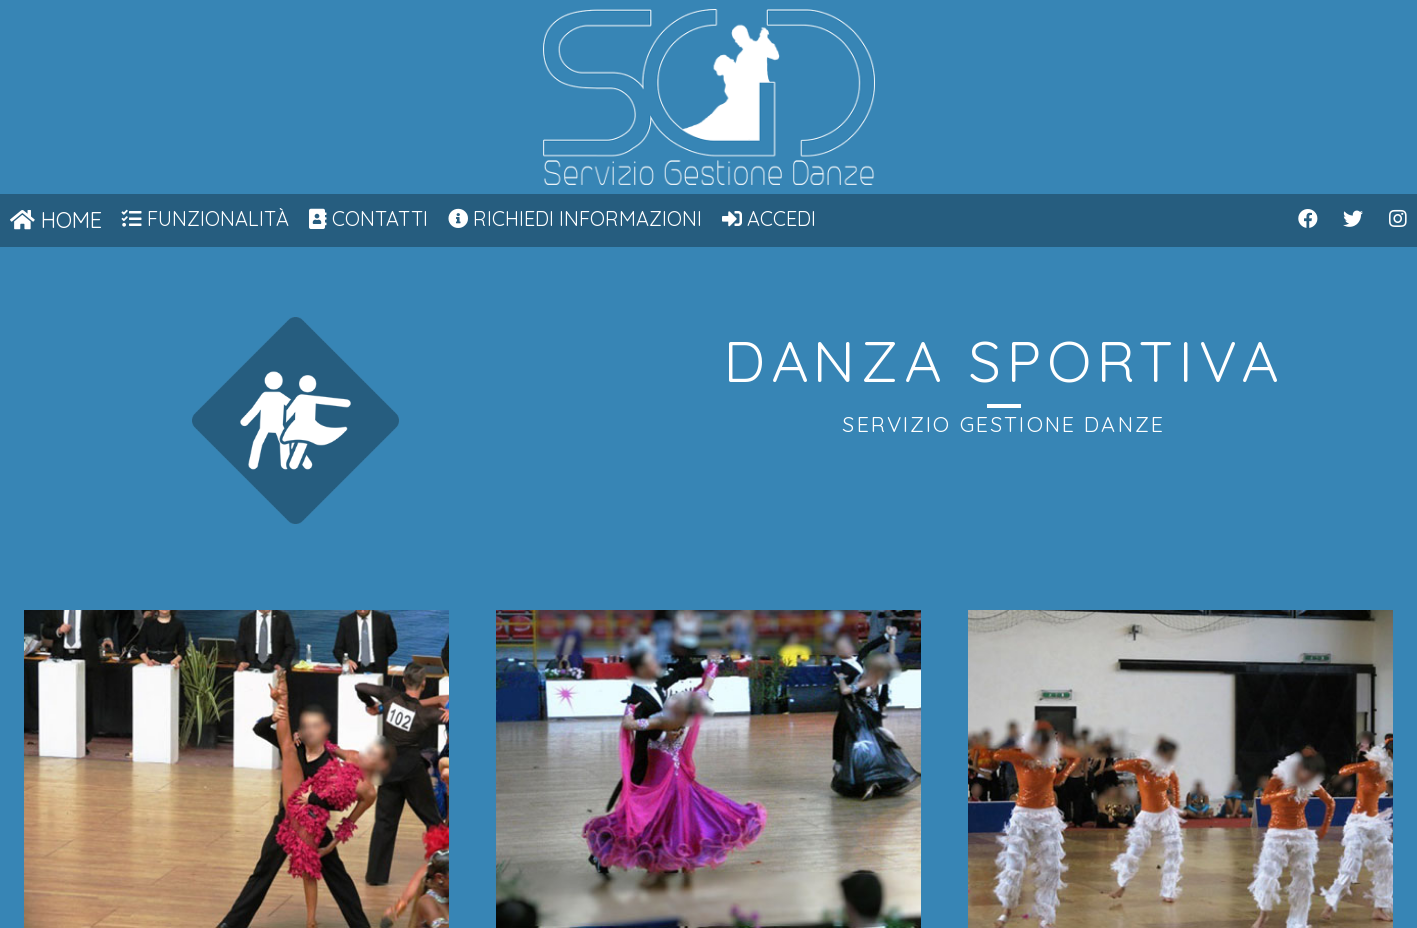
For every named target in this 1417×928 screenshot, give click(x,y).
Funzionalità (205, 218)
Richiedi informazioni (575, 218)
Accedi (769, 218)
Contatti (368, 218)
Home (56, 220)
